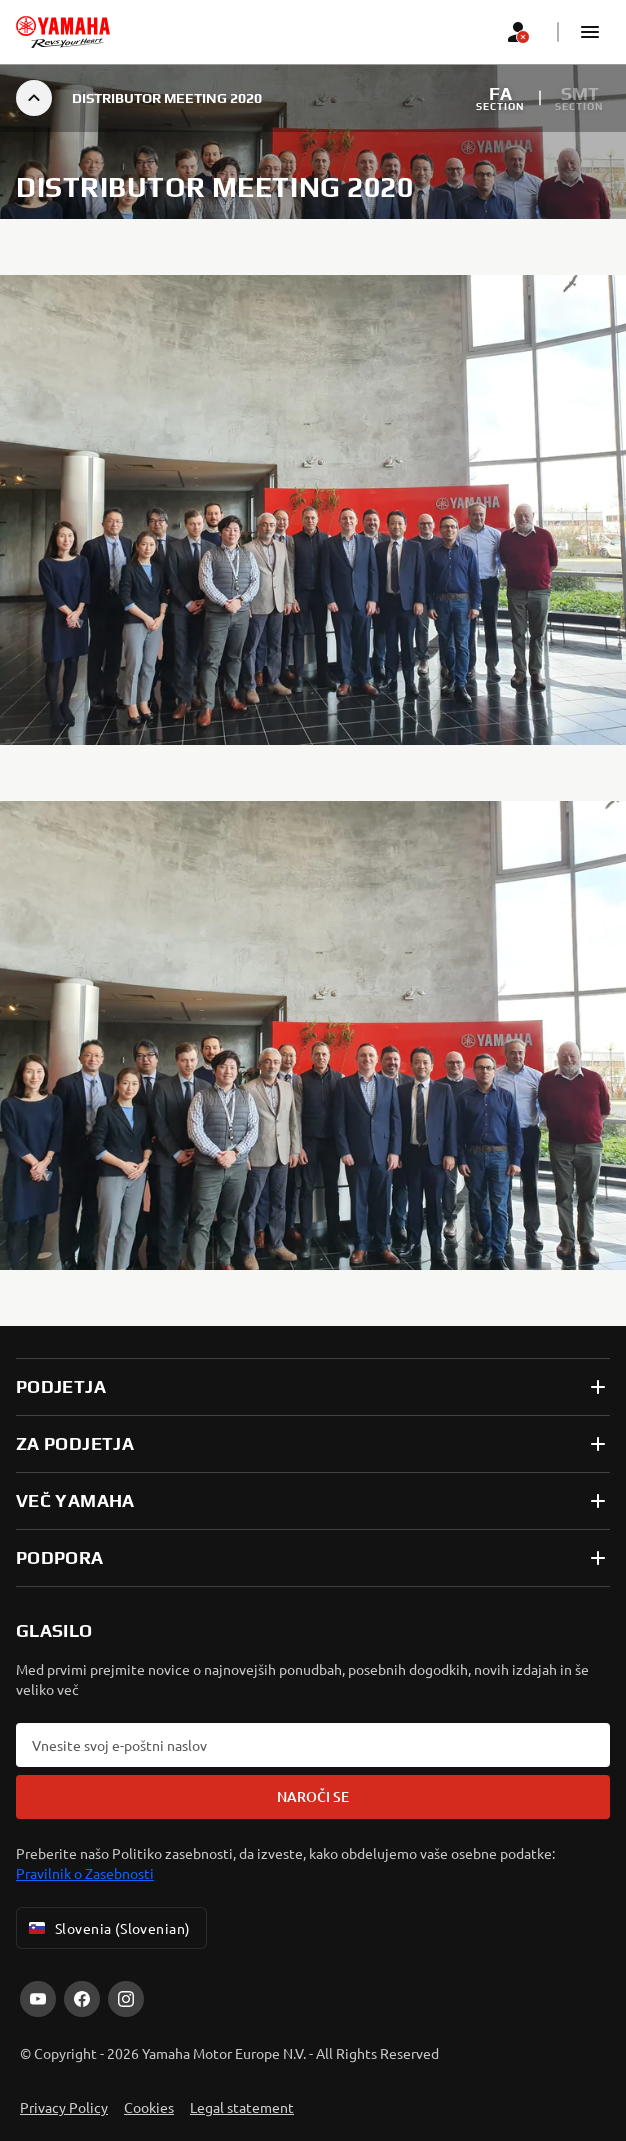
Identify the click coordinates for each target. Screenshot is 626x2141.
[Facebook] (82, 1999)
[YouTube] (38, 1999)
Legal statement (242, 2107)
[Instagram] (126, 1999)
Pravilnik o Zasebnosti (85, 1873)
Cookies (149, 2107)
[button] (590, 32)
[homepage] (63, 32)
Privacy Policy (64, 2107)
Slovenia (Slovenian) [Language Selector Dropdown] (107, 1928)
